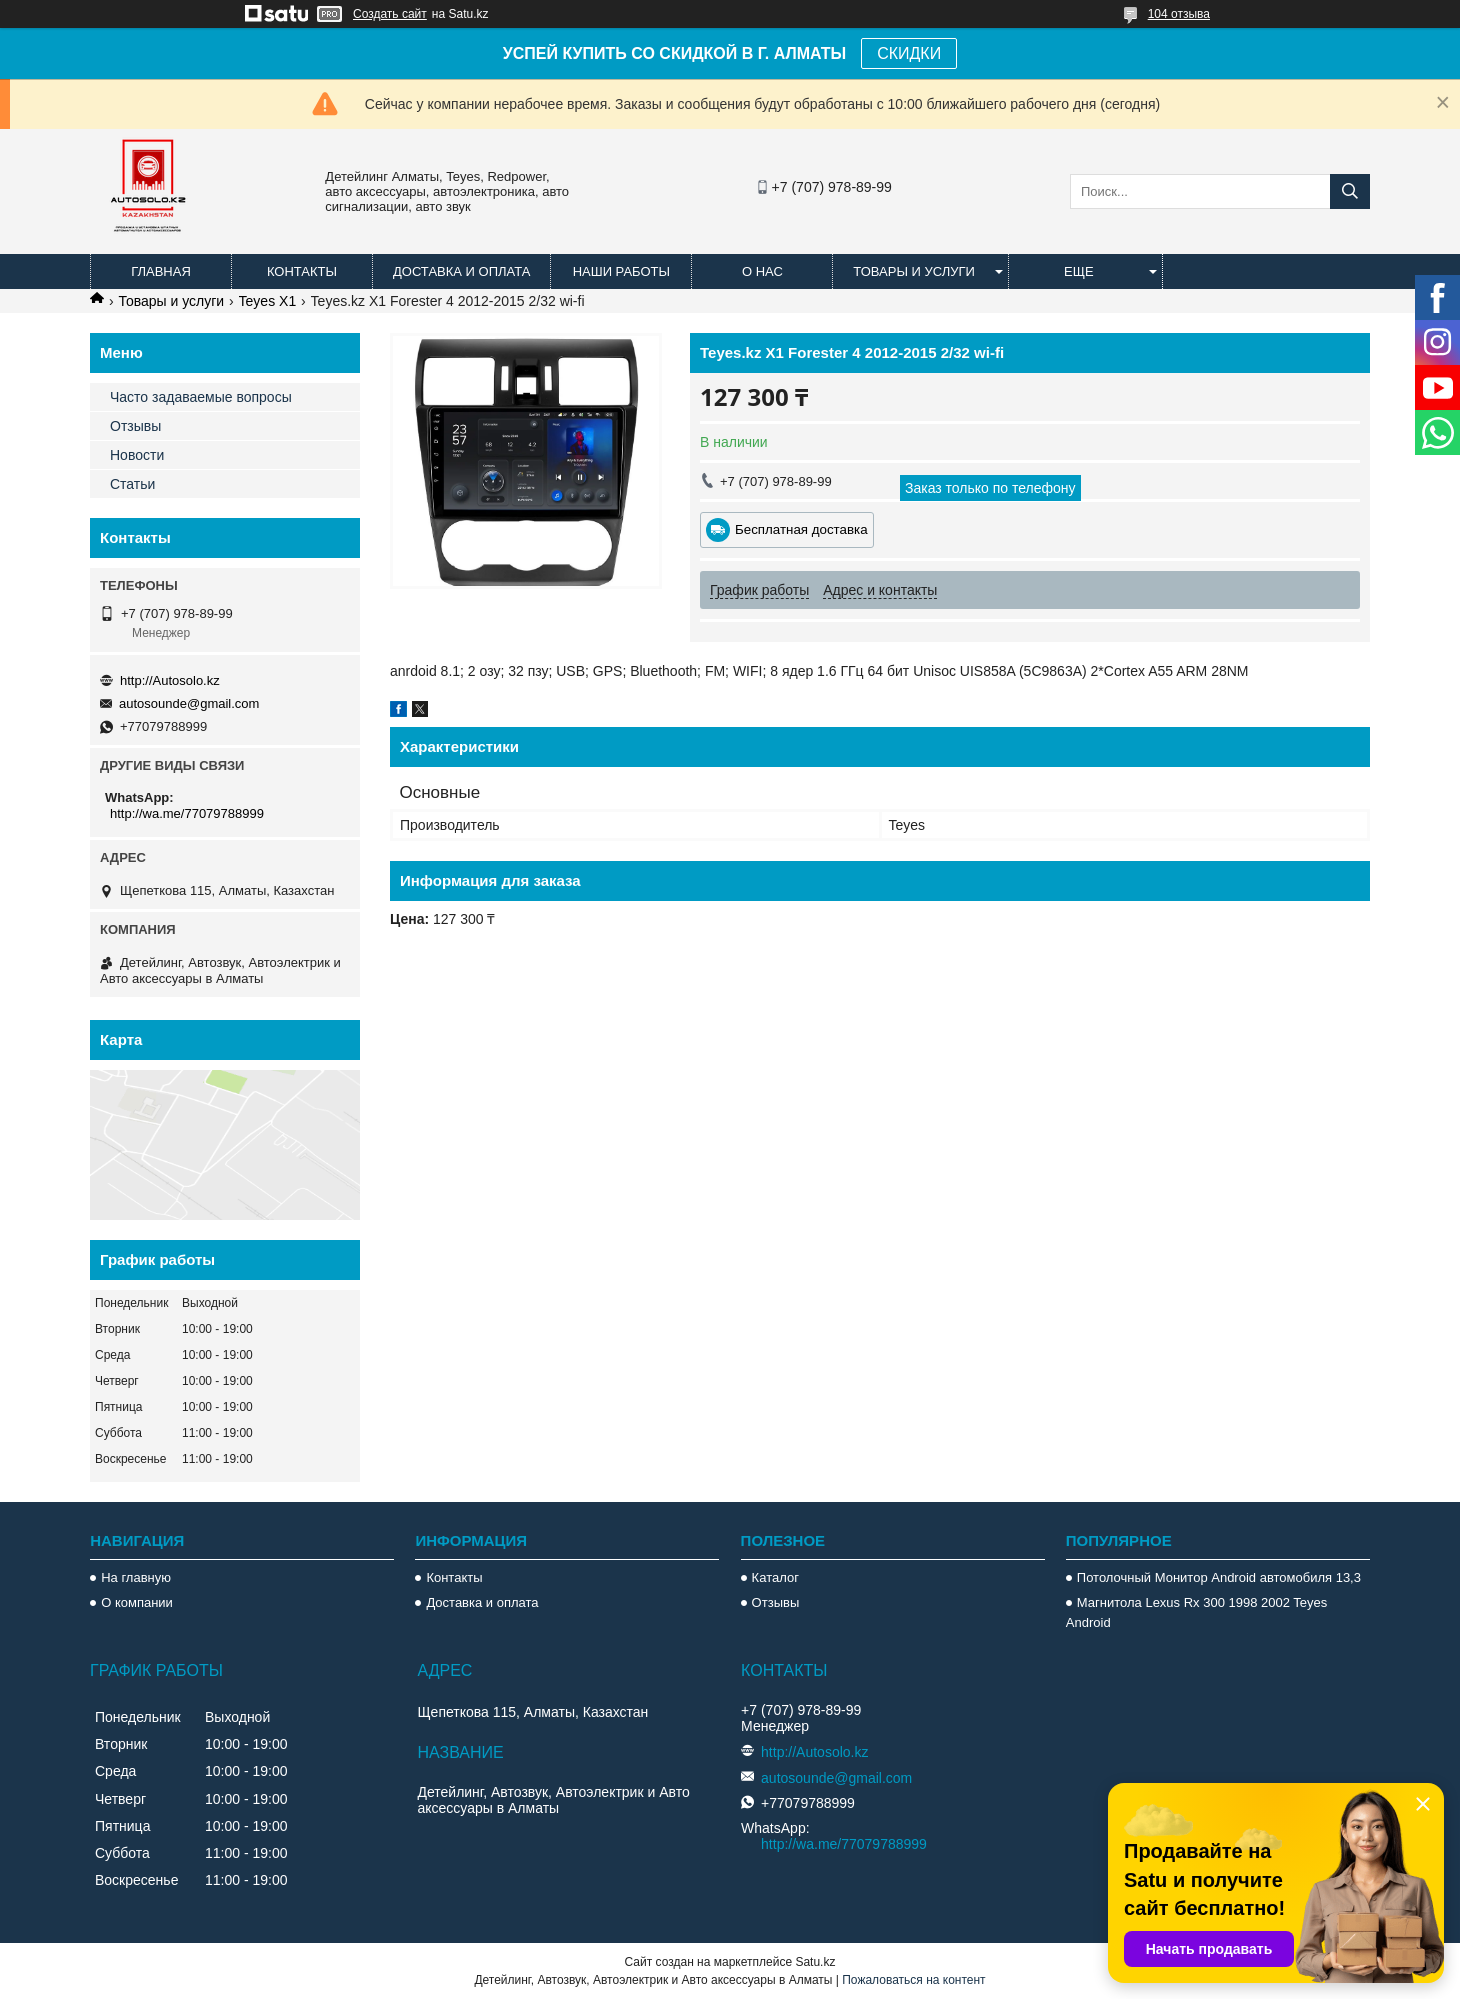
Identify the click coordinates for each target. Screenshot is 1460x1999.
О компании (137, 1602)
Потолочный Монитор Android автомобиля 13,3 (1219, 1577)
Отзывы (135, 426)
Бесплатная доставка (801, 529)
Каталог (775, 1577)
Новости (137, 455)
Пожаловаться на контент (913, 1980)
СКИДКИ (909, 53)
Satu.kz (815, 1962)
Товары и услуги (914, 271)
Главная (161, 271)
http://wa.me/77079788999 (187, 813)
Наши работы (621, 271)
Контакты (302, 271)
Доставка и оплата (461, 271)
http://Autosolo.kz (170, 680)
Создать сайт (390, 14)
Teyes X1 (268, 301)
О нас (762, 271)
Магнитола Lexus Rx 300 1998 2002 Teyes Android (1196, 1612)
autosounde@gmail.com (189, 703)
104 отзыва (1179, 14)
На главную (136, 1577)
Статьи (132, 484)
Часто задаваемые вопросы (201, 397)
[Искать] (1350, 191)
